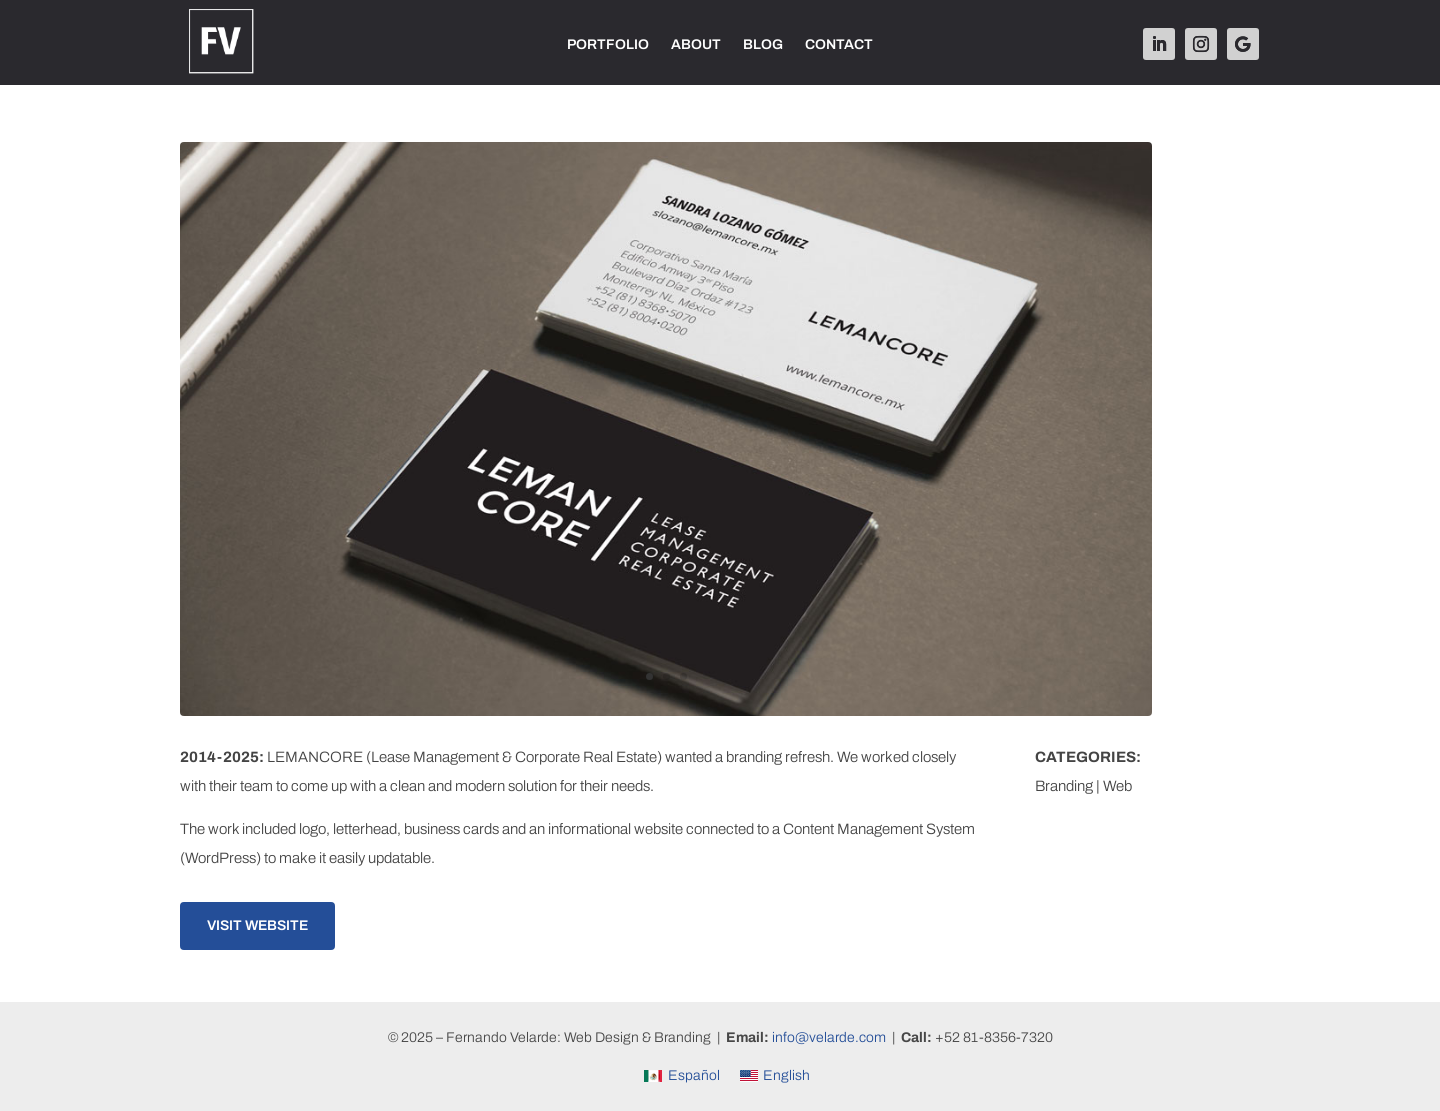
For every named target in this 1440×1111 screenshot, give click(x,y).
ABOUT (696, 45)
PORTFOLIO (608, 45)
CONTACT (839, 45)
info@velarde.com (829, 1037)
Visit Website (257, 925)
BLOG (763, 45)
